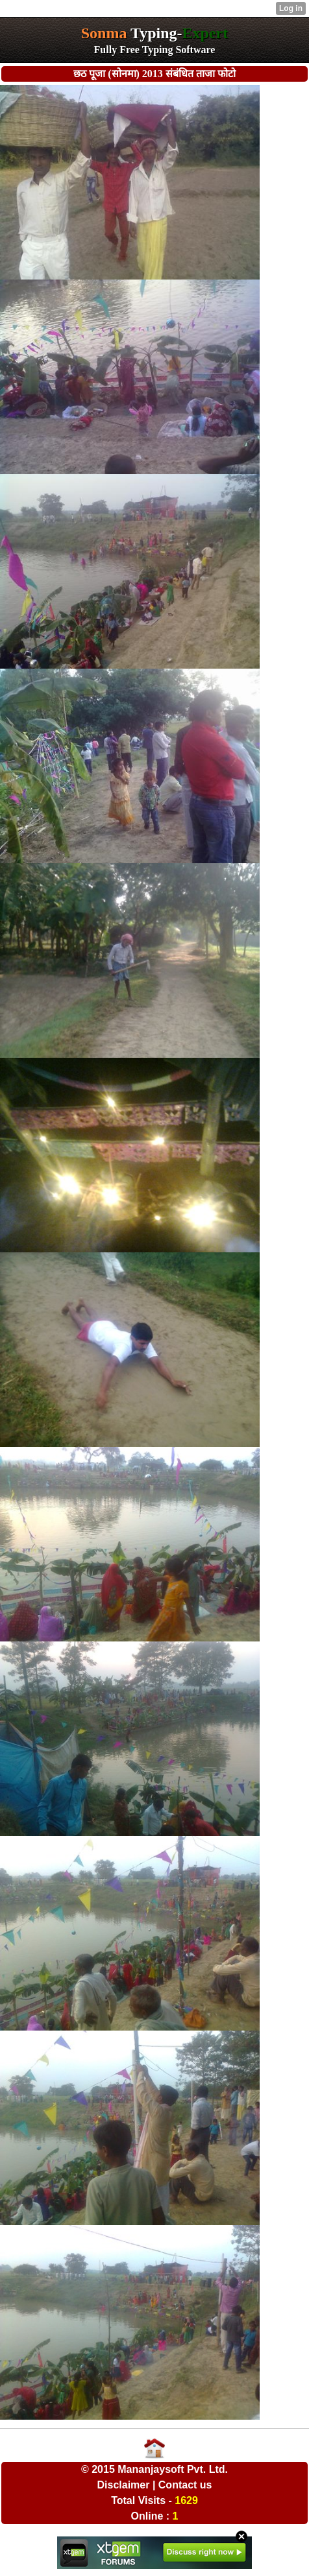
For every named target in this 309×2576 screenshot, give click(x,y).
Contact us (185, 2484)
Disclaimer (123, 2484)
